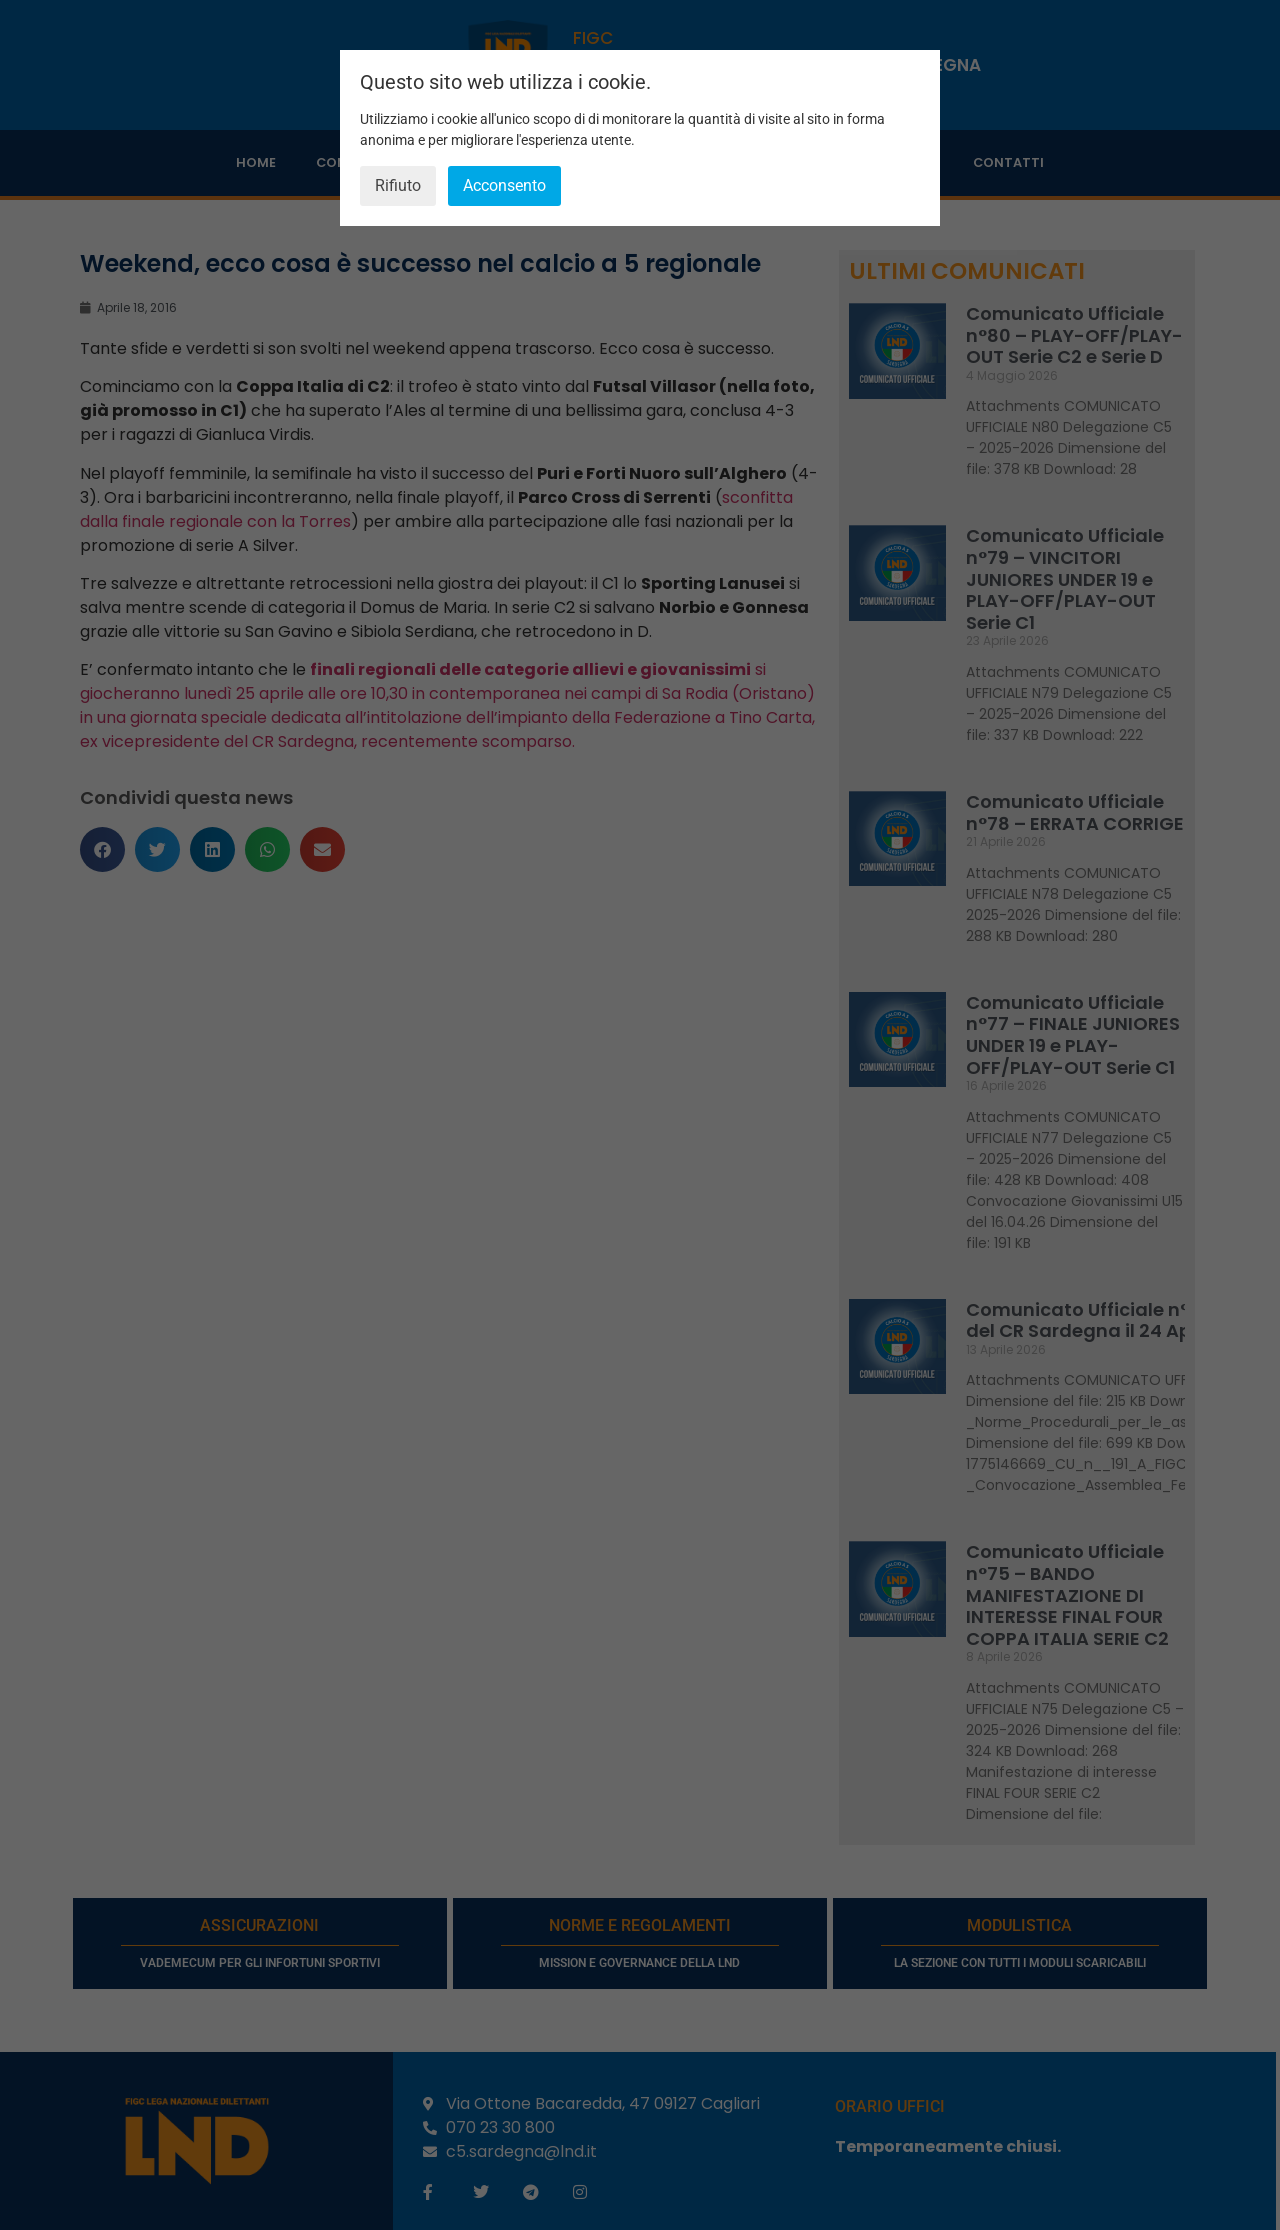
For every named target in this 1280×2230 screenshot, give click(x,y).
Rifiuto (398, 185)
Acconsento (504, 185)
